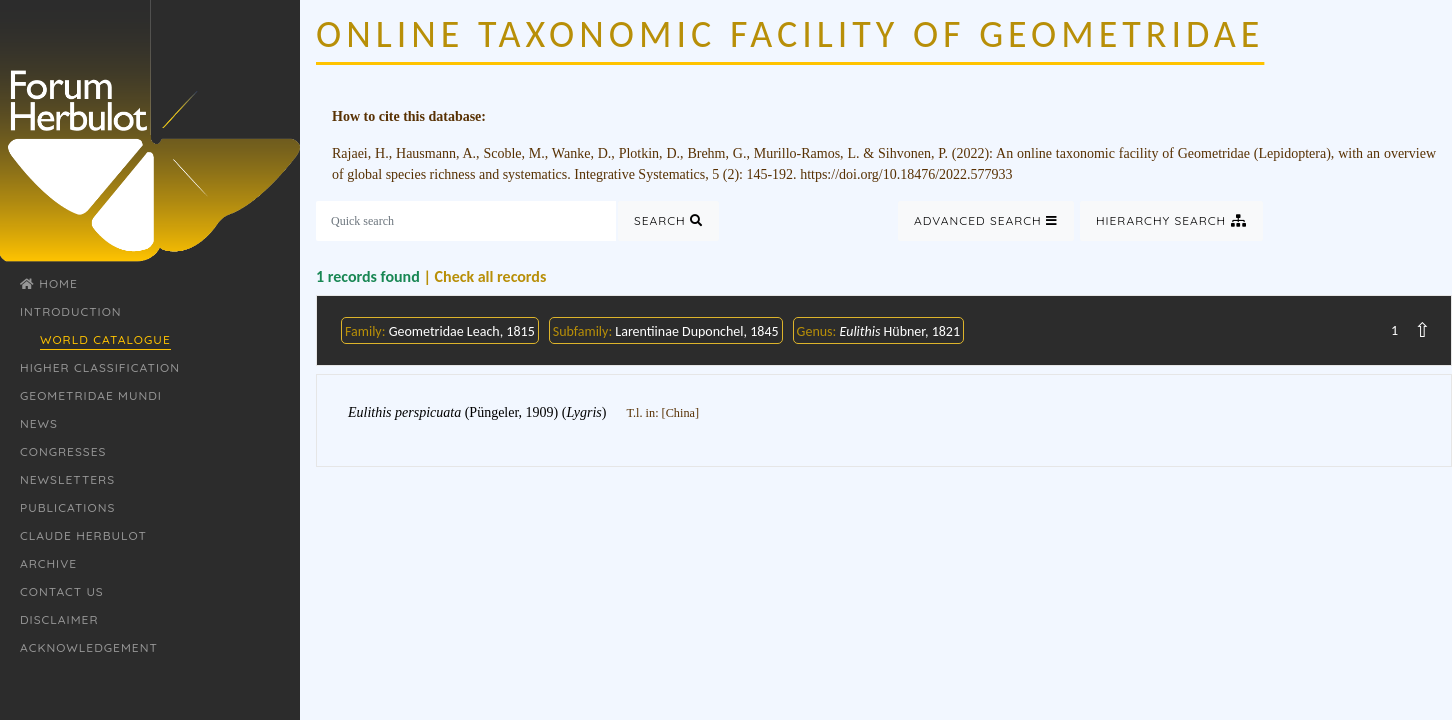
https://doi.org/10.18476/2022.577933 (906, 174)
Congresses (63, 451)
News (39, 423)
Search (668, 220)
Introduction (71, 311)
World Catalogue (105, 339)
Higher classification (100, 367)
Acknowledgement (89, 647)
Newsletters (67, 479)
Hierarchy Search (1171, 220)
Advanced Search (986, 220)
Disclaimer (59, 619)
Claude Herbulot (83, 535)
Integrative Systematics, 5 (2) (656, 174)
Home (49, 283)
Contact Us (62, 591)
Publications (67, 507)
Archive (48, 563)
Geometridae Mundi (91, 395)
